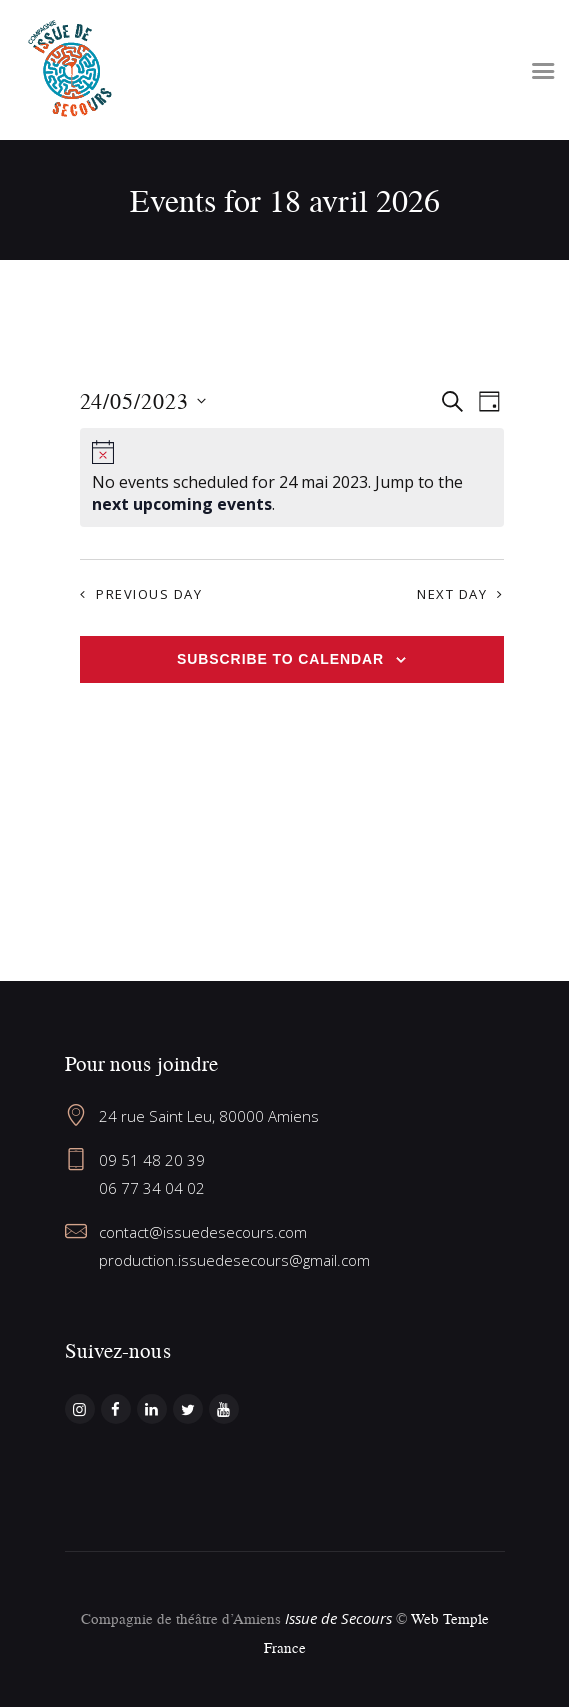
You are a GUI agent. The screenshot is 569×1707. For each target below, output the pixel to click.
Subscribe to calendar (280, 659)
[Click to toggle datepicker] (143, 401)
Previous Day (149, 594)
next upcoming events (182, 504)
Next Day (452, 594)
